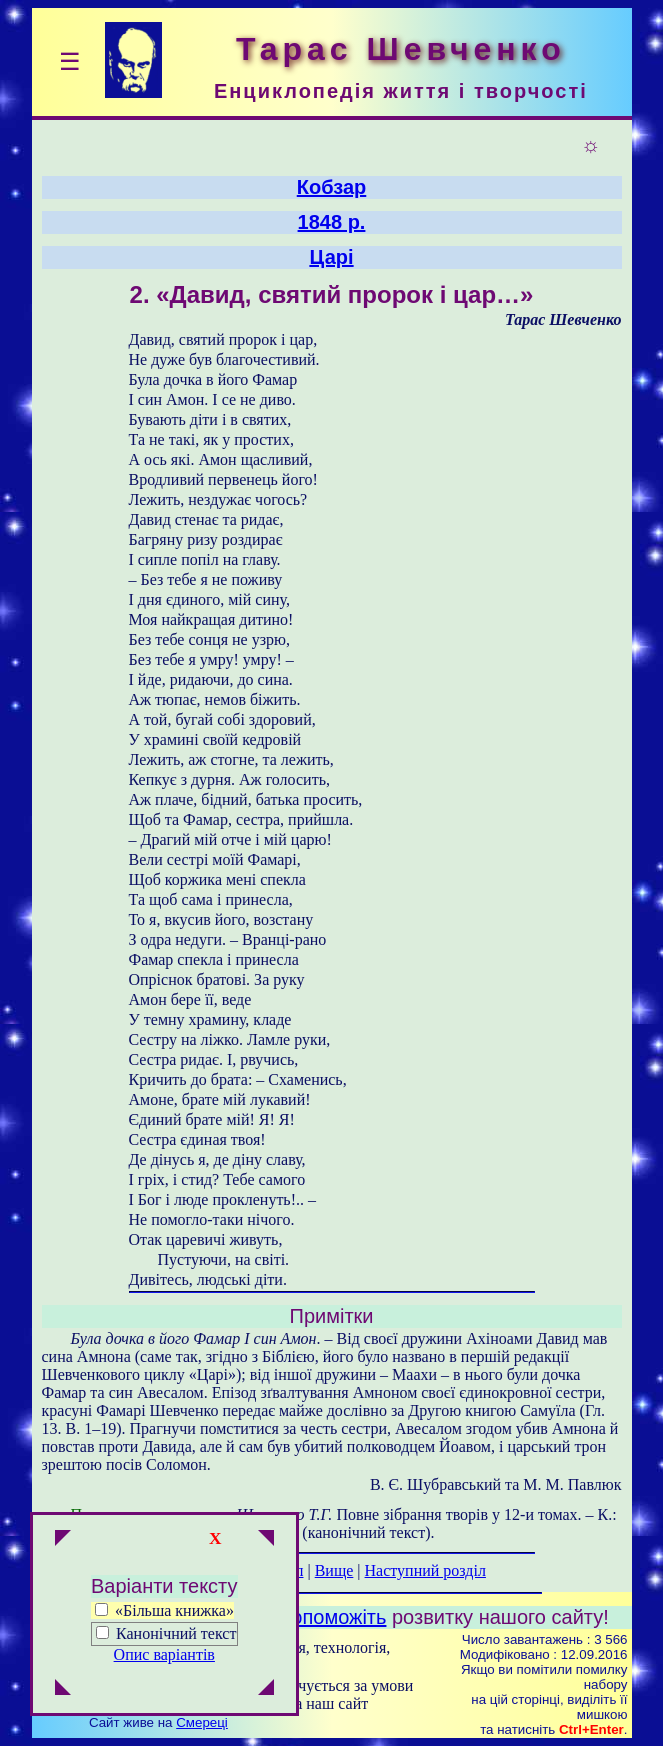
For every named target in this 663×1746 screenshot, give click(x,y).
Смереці (202, 1722)
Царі (331, 257)
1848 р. (332, 222)
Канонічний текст (176, 1633)
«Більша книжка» (164, 1610)
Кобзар (332, 187)
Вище (334, 1570)
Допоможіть (332, 1617)
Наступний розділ (425, 1570)
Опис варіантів (164, 1654)
